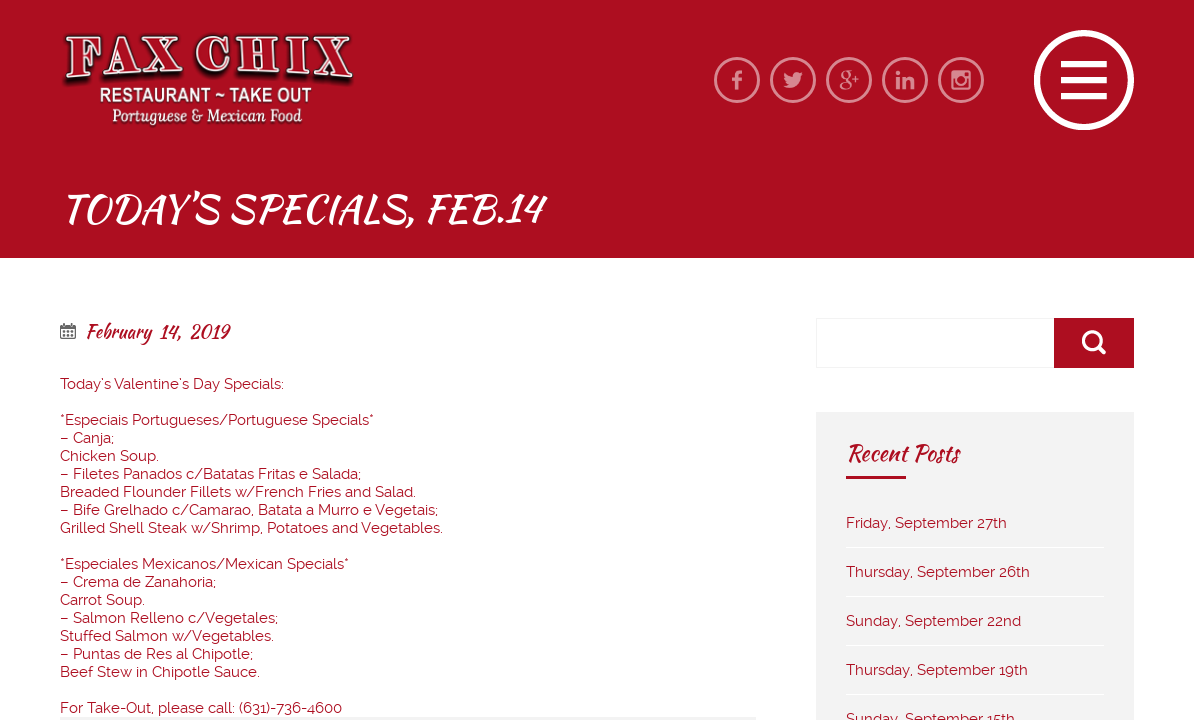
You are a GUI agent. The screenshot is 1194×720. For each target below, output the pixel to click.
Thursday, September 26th (938, 572)
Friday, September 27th (926, 523)
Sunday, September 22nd (933, 621)
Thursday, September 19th (937, 670)
